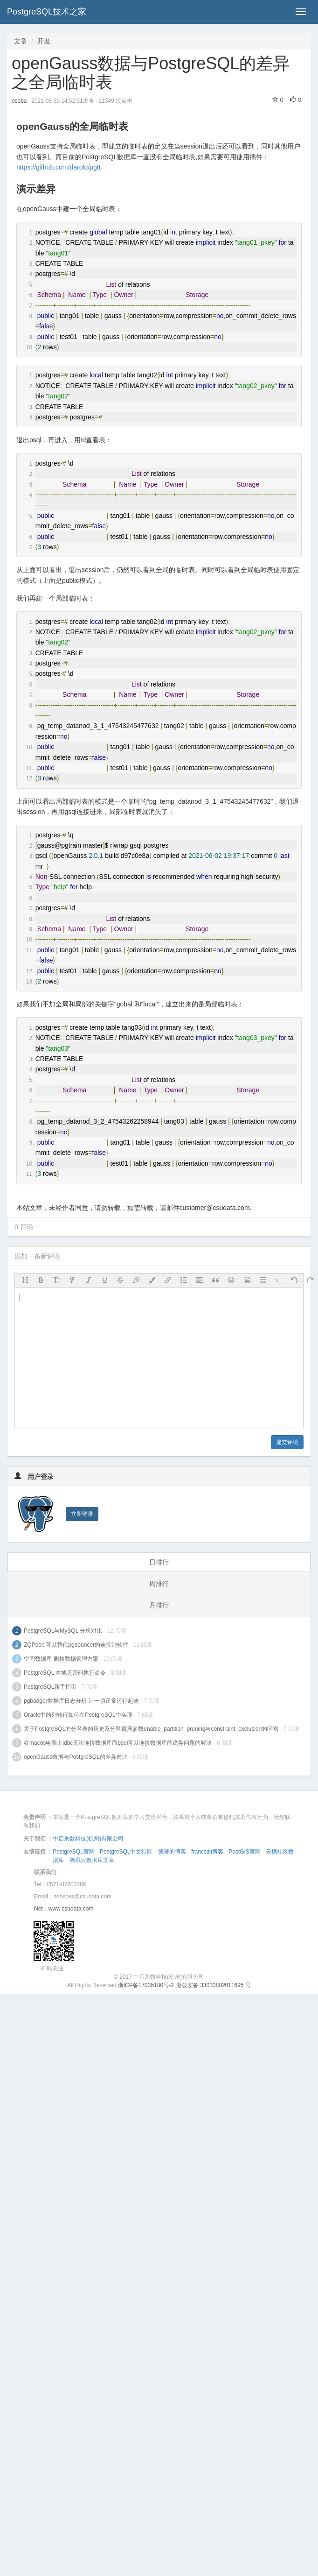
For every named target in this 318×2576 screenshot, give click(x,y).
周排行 (159, 1583)
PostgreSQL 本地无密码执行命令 (65, 1673)
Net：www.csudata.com (63, 1908)
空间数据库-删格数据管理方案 (61, 1659)
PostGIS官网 (244, 1851)
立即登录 (82, 1514)
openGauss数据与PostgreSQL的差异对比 (76, 1757)
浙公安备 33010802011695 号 (213, 1985)
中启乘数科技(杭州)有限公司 (88, 1838)
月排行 (159, 1605)
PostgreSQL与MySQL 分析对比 (63, 1631)
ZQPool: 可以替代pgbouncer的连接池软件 (76, 1645)
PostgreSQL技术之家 (46, 11)
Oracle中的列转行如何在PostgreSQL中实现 (78, 1715)
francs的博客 (207, 1851)
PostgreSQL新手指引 (50, 1687)
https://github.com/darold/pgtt (58, 167)
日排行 (159, 1562)
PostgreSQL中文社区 (126, 1851)
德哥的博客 (172, 1851)
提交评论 (287, 1442)
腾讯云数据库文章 (91, 1860)
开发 (43, 41)
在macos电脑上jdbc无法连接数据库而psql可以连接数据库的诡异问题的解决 (118, 1743)
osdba (20, 101)
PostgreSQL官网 (73, 1851)
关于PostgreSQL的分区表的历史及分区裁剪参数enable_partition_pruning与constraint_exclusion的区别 (151, 1729)
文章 (20, 41)
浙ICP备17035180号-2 (146, 1985)
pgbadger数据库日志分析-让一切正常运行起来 (81, 1701)
